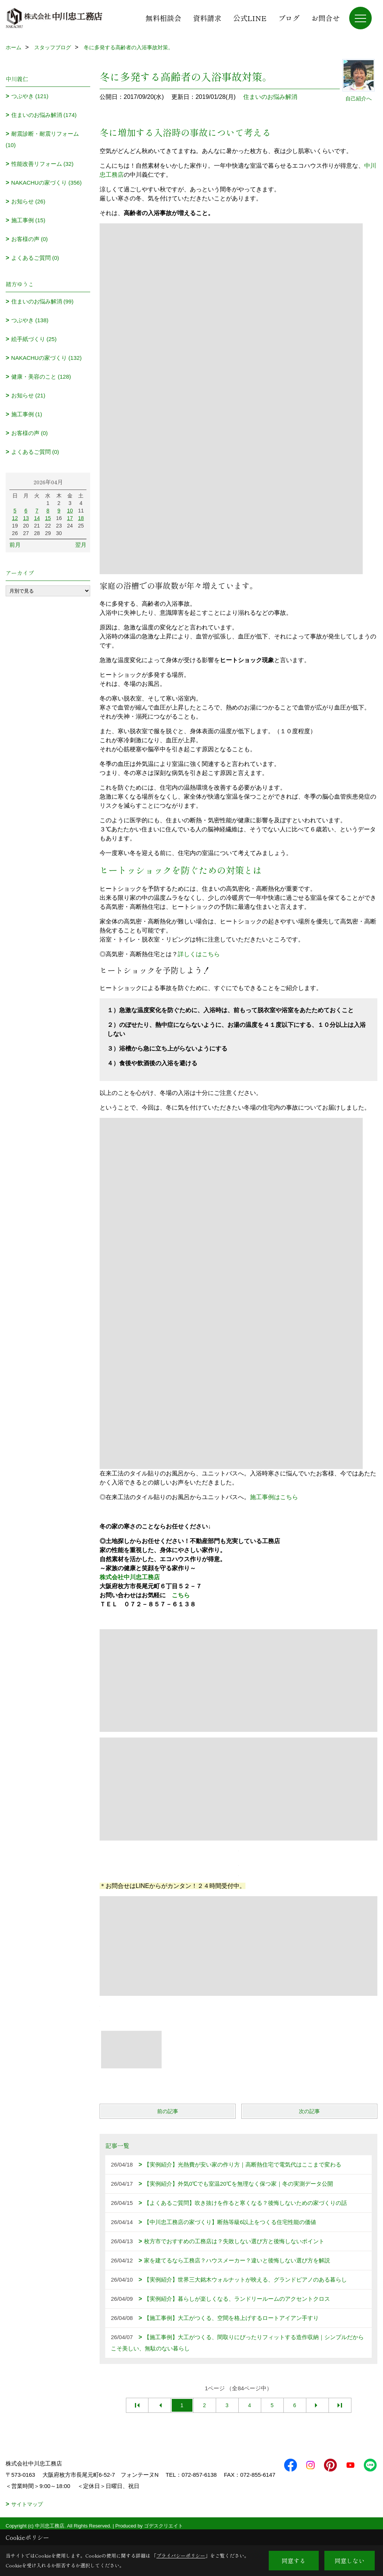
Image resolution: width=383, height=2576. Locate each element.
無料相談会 (163, 18)
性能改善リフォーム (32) (42, 164)
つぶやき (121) (29, 96)
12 (15, 518)
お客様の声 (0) (29, 239)
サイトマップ (27, 2515)
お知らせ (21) (28, 395)
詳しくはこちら (199, 954)
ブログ (289, 18)
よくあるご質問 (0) (35, 258)
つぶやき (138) (29, 320)
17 (70, 518)
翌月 (80, 544)
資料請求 (207, 18)
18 (81, 518)
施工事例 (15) (28, 220)
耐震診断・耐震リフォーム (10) (42, 139)
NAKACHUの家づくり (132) (46, 358)
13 (26, 518)
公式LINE (249, 18)
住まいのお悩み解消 (270, 97)
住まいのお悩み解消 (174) (44, 115)
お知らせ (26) (28, 201)
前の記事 (167, 2111)
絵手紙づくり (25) (34, 339)
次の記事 (309, 2111)
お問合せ (325, 18)
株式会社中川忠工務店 (130, 1577)
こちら (181, 1595)
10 (70, 511)
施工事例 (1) (26, 414)
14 (37, 518)
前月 (15, 544)
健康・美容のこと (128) (41, 376)
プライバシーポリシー (180, 2555)
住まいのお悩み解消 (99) (42, 301)
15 (48, 518)
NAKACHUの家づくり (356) (46, 182)
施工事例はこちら (274, 1497)
